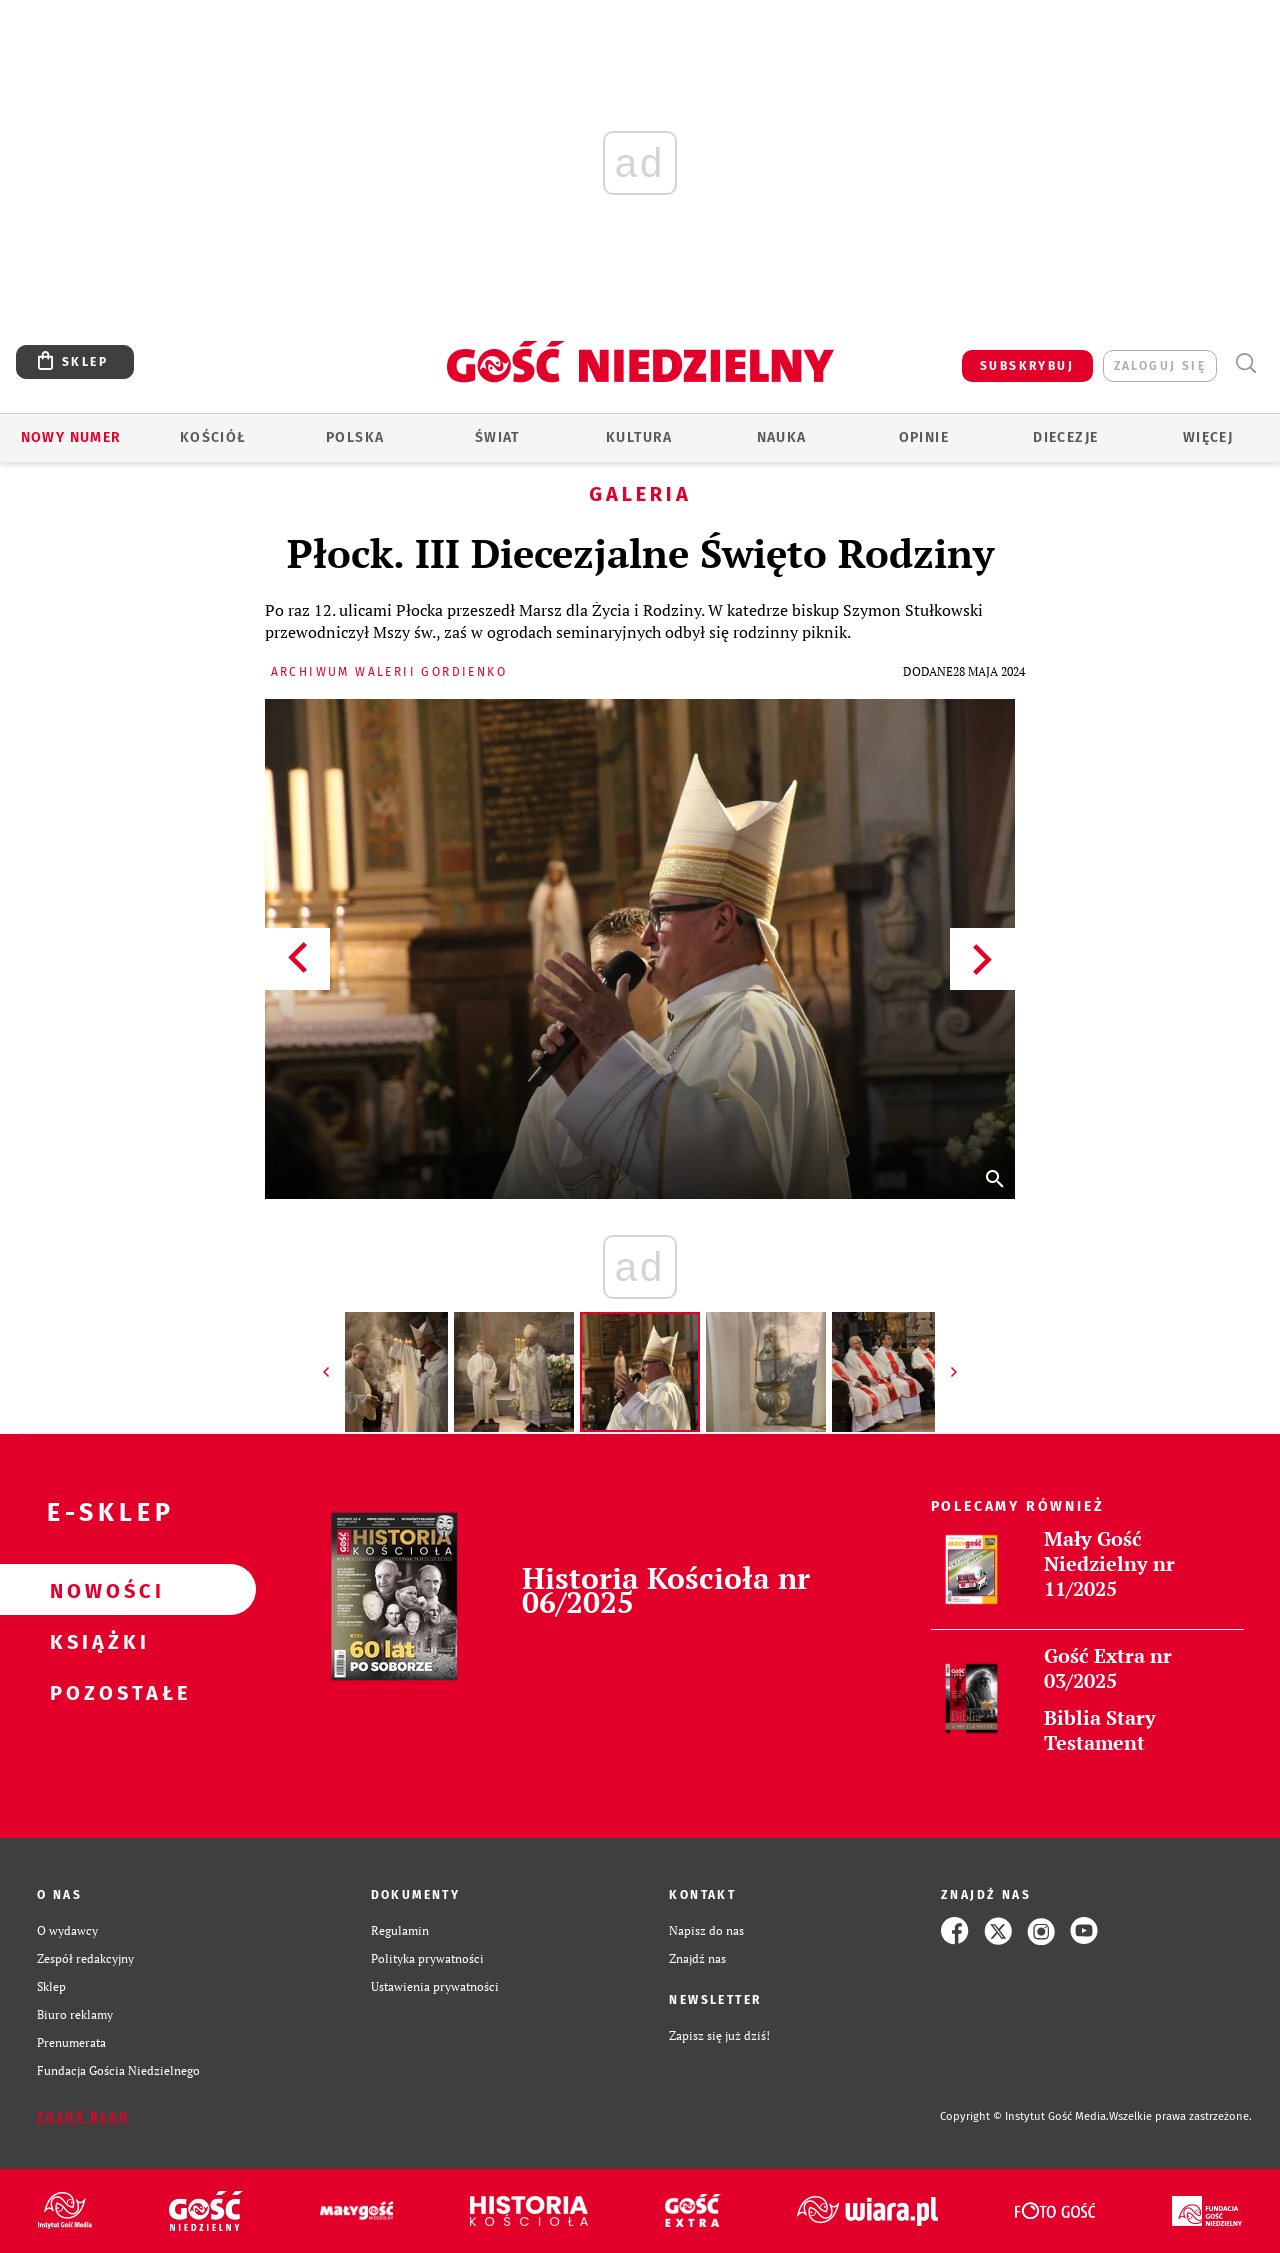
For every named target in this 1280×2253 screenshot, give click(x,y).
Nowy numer (71, 437)
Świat (497, 437)
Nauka (782, 437)
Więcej (1208, 437)
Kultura (639, 437)
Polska (355, 437)
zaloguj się (1160, 366)
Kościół (213, 437)
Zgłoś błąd (83, 2117)
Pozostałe (96, 1692)
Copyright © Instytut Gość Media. (1024, 2116)
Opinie (924, 437)
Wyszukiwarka (1245, 363)
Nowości (96, 1590)
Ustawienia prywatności (435, 1986)
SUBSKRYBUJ (1027, 366)
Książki (96, 1641)
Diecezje (1065, 437)
